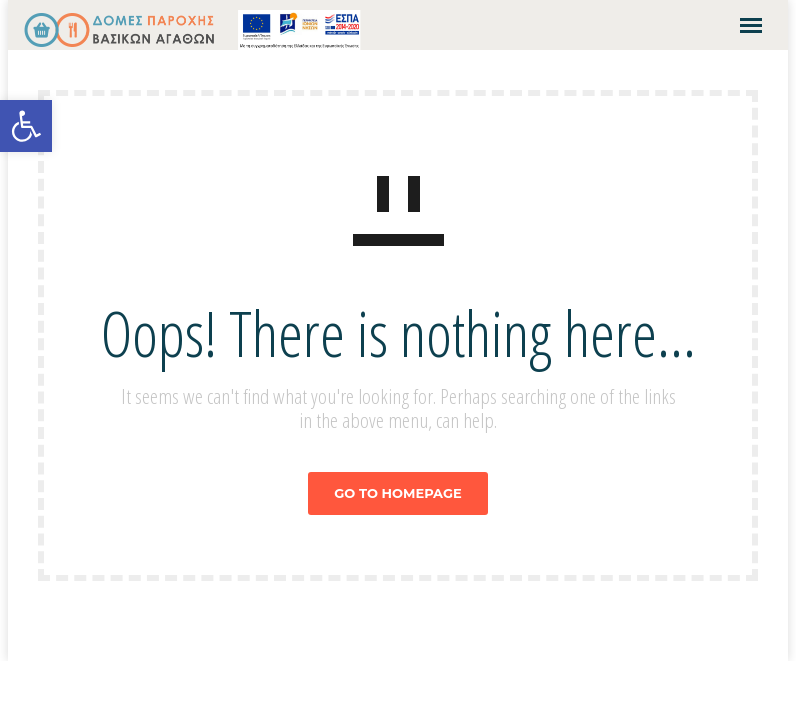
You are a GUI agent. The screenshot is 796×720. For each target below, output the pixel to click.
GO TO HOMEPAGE (397, 493)
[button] (26, 126)
